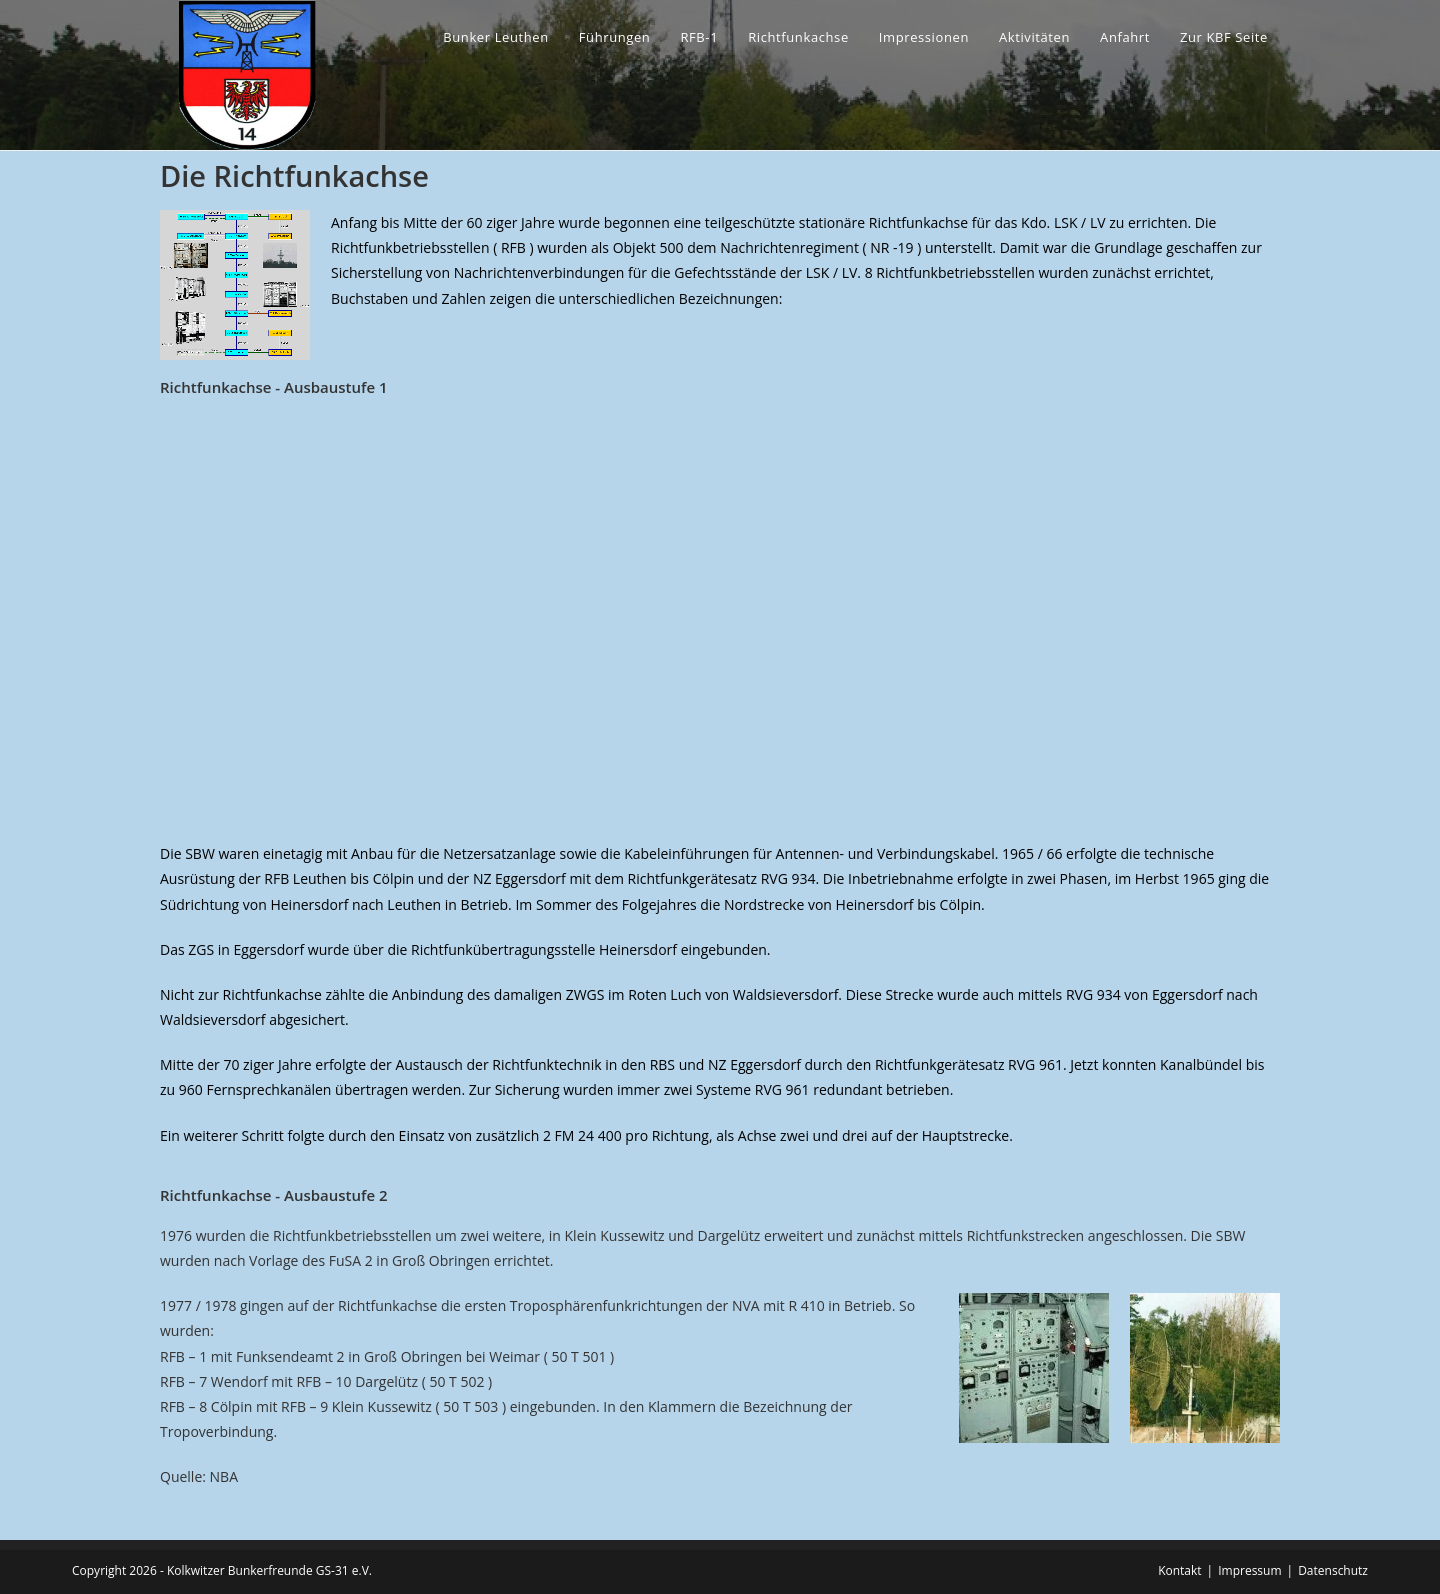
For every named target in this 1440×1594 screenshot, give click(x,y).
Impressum (1249, 1570)
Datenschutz (1333, 1570)
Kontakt (1179, 1570)
